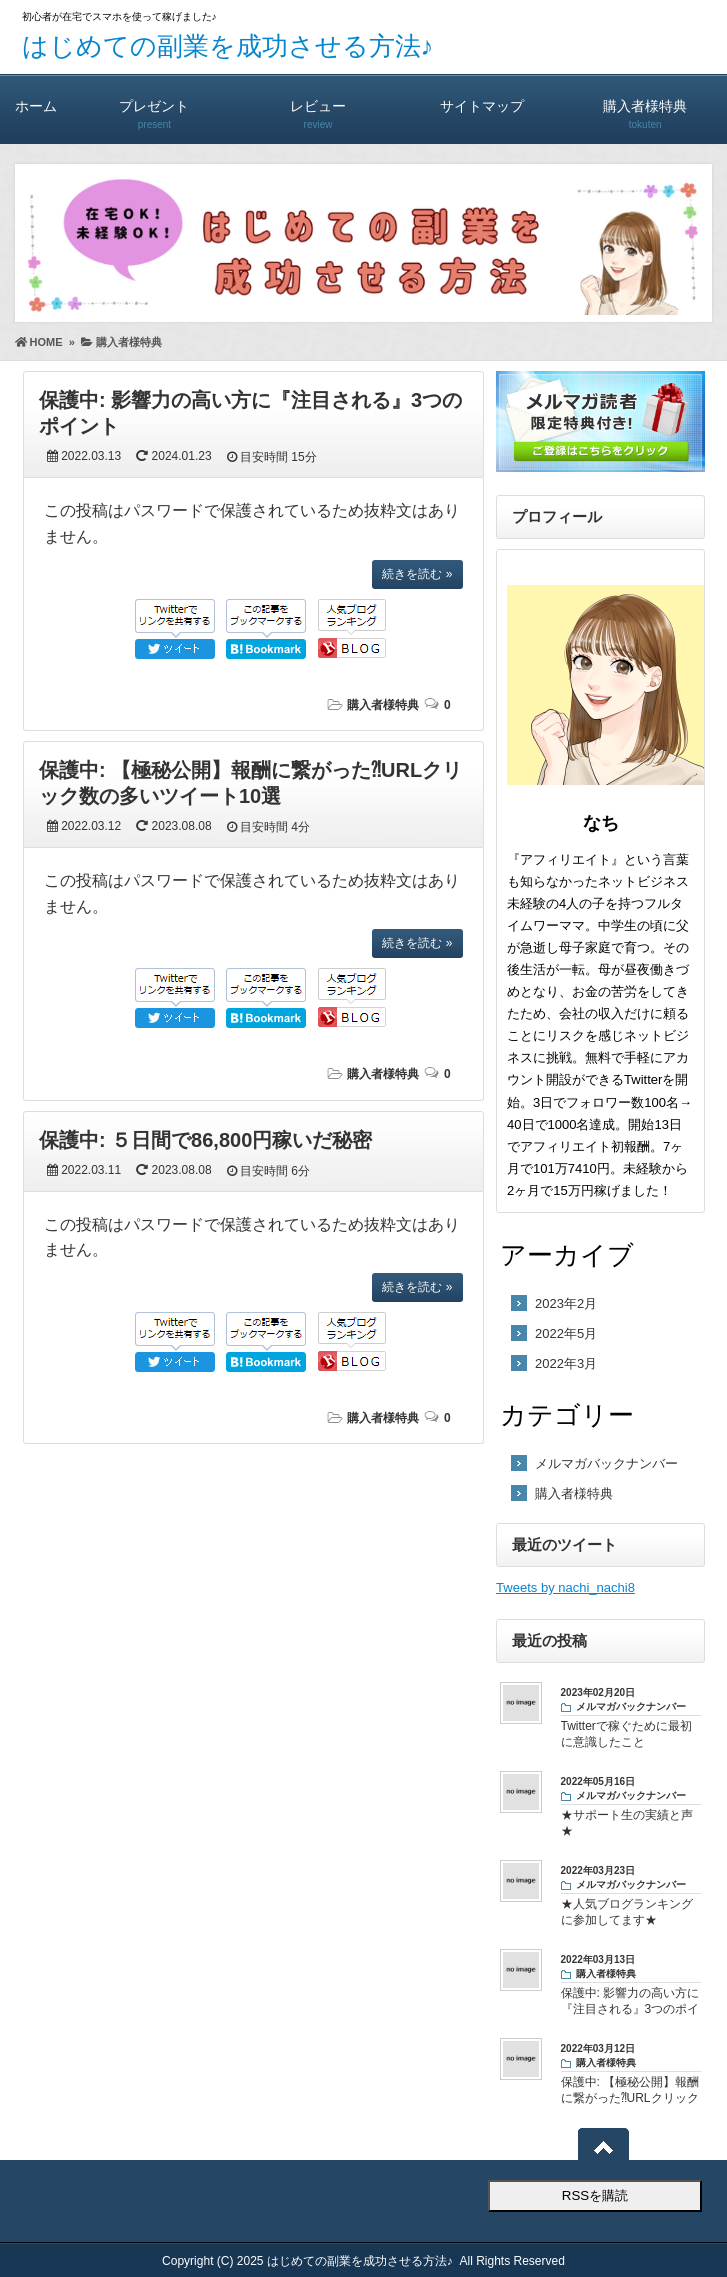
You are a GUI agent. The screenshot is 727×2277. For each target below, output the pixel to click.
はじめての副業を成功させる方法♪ (228, 46)
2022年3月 (566, 1363)
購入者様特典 (645, 105)
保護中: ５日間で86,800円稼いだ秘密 (205, 1140)
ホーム (36, 105)
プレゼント (155, 105)
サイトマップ (482, 105)
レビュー (318, 105)
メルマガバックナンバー (606, 1463)
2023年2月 (566, 1303)
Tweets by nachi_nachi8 (565, 1587)
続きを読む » (417, 574)
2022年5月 (566, 1333)
